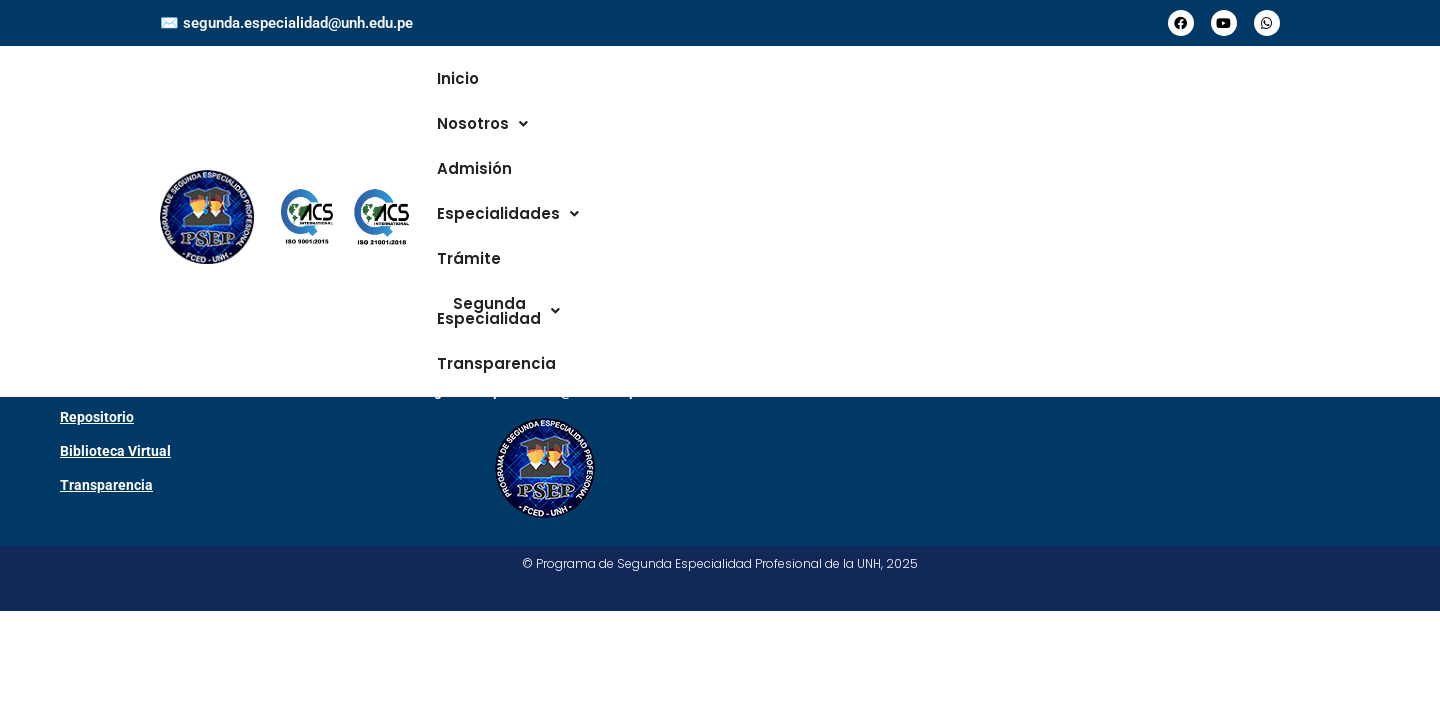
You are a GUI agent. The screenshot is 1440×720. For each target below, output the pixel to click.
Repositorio (97, 526)
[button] (542, 107)
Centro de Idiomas (118, 492)
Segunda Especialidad (1024, 107)
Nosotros (542, 107)
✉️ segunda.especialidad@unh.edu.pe (286, 23)
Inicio (462, 107)
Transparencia (1197, 107)
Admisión (639, 107)
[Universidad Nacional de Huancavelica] (1103, 510)
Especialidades (762, 107)
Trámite (878, 107)
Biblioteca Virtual (115, 560)
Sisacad (85, 458)
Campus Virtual (109, 424)
